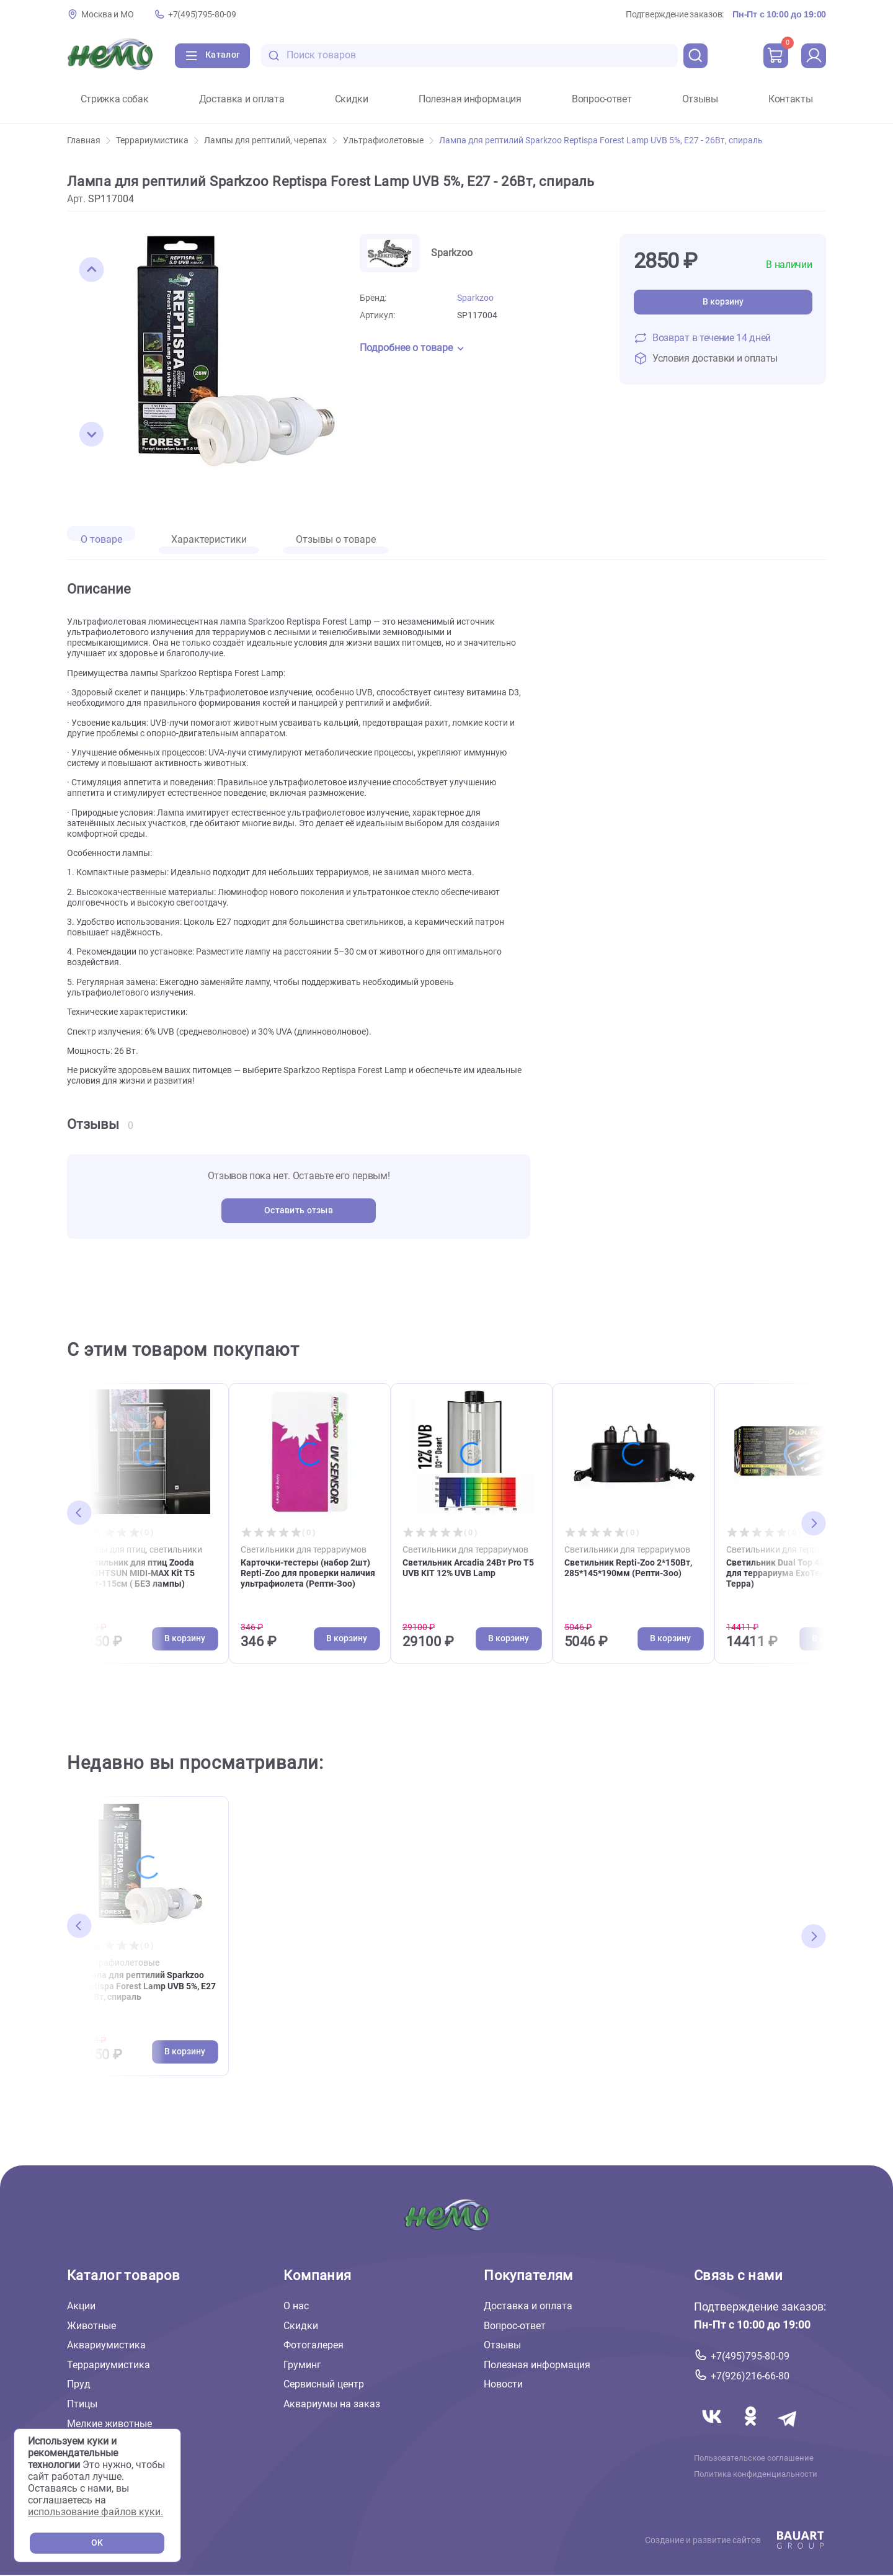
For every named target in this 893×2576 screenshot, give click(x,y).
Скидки (351, 99)
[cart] (775, 55)
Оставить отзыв (298, 1210)
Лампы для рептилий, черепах (270, 140)
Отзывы (700, 99)
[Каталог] (212, 55)
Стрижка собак (115, 99)
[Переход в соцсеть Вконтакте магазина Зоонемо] (713, 2431)
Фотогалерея (313, 2345)
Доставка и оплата (242, 99)
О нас (296, 2306)
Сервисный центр (323, 2385)
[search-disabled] (274, 55)
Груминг (302, 2365)
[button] (91, 269)
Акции (81, 2306)
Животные (91, 2326)
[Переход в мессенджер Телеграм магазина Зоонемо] (788, 2431)
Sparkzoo (475, 298)
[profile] (813, 55)
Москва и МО (107, 14)
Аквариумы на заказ (331, 2404)
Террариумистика (157, 140)
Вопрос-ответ (601, 99)
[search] (695, 55)
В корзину (723, 301)
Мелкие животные (109, 2424)
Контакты (790, 99)
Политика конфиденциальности (755, 2474)
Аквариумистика (106, 2345)
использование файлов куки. (95, 2512)
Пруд (79, 2385)
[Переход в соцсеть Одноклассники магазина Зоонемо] (751, 2431)
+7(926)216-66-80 (750, 2376)
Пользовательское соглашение (754, 2458)
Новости (503, 2385)
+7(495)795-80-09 (202, 14)
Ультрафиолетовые (388, 140)
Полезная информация (470, 99)
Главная (88, 140)
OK (97, 2543)
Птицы (82, 2404)
